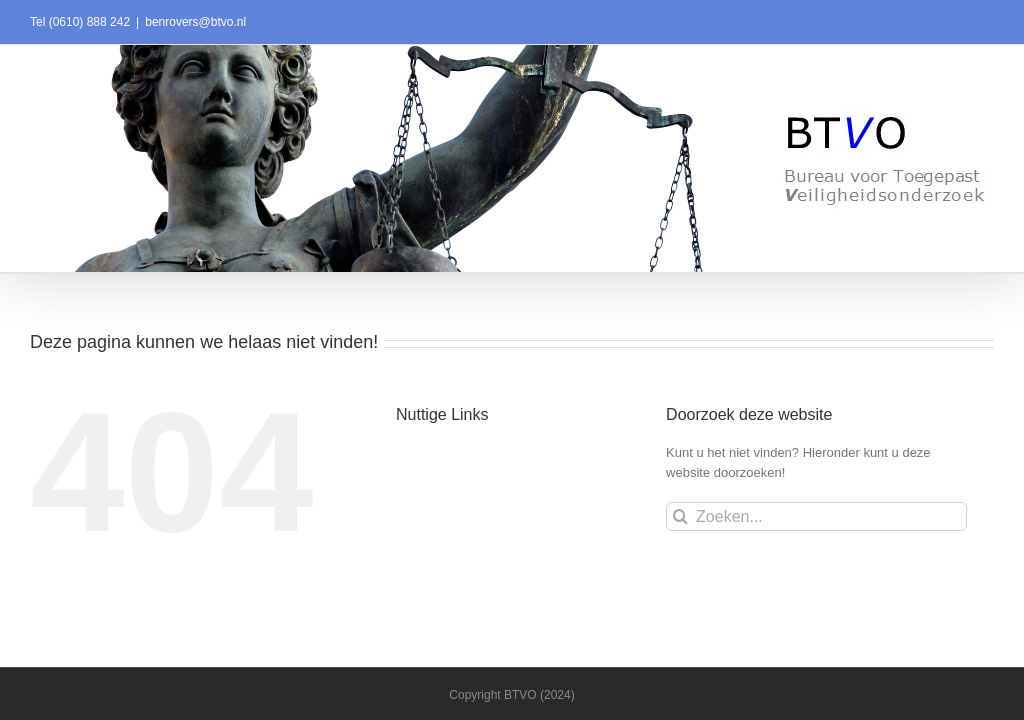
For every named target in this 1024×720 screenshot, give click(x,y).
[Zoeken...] (816, 516)
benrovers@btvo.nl (195, 22)
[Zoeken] (680, 516)
